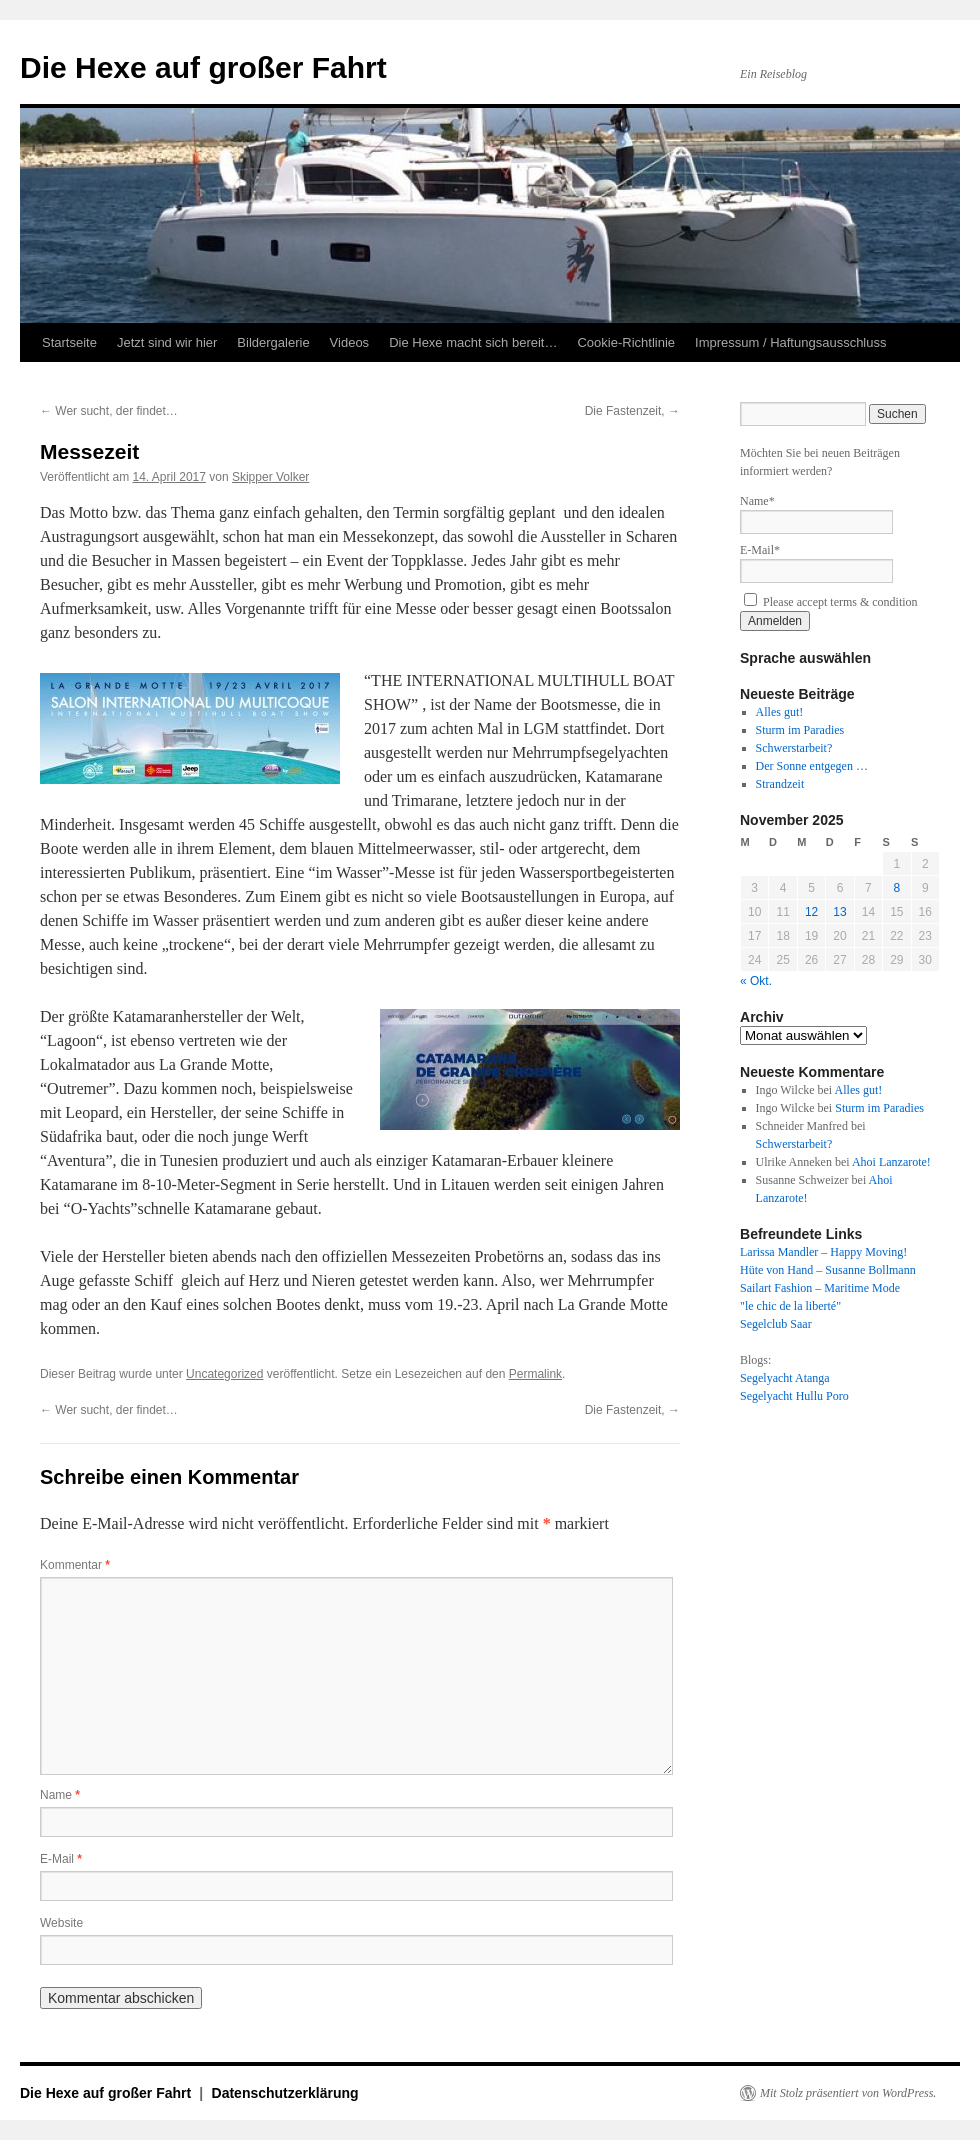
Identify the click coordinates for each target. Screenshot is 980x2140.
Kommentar (75, 1565)
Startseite (69, 342)
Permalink (535, 1374)
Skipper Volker (270, 477)
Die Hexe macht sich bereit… (473, 342)
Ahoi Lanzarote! (891, 1162)
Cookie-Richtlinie (626, 342)
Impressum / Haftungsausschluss (790, 342)
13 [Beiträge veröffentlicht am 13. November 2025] (839, 912)
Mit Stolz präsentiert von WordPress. (848, 2093)
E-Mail (61, 1859)
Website (61, 1923)
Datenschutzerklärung (285, 2093)
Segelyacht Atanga (785, 1378)
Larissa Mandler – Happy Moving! (823, 1252)
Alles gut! (780, 712)
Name (60, 1795)
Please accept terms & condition (831, 602)
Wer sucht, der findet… (109, 411)
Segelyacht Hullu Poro (794, 1396)
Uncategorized (224, 1374)
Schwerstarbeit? (794, 748)
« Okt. (756, 981)
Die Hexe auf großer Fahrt (203, 67)
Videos (350, 342)
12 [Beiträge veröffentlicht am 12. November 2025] (811, 912)
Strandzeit (780, 784)
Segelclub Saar (776, 1324)
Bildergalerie (273, 342)
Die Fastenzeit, (632, 411)
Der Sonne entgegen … (812, 766)
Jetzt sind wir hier (167, 342)
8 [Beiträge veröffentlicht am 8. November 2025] (896, 888)
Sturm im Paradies (800, 730)
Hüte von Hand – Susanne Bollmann (828, 1270)
